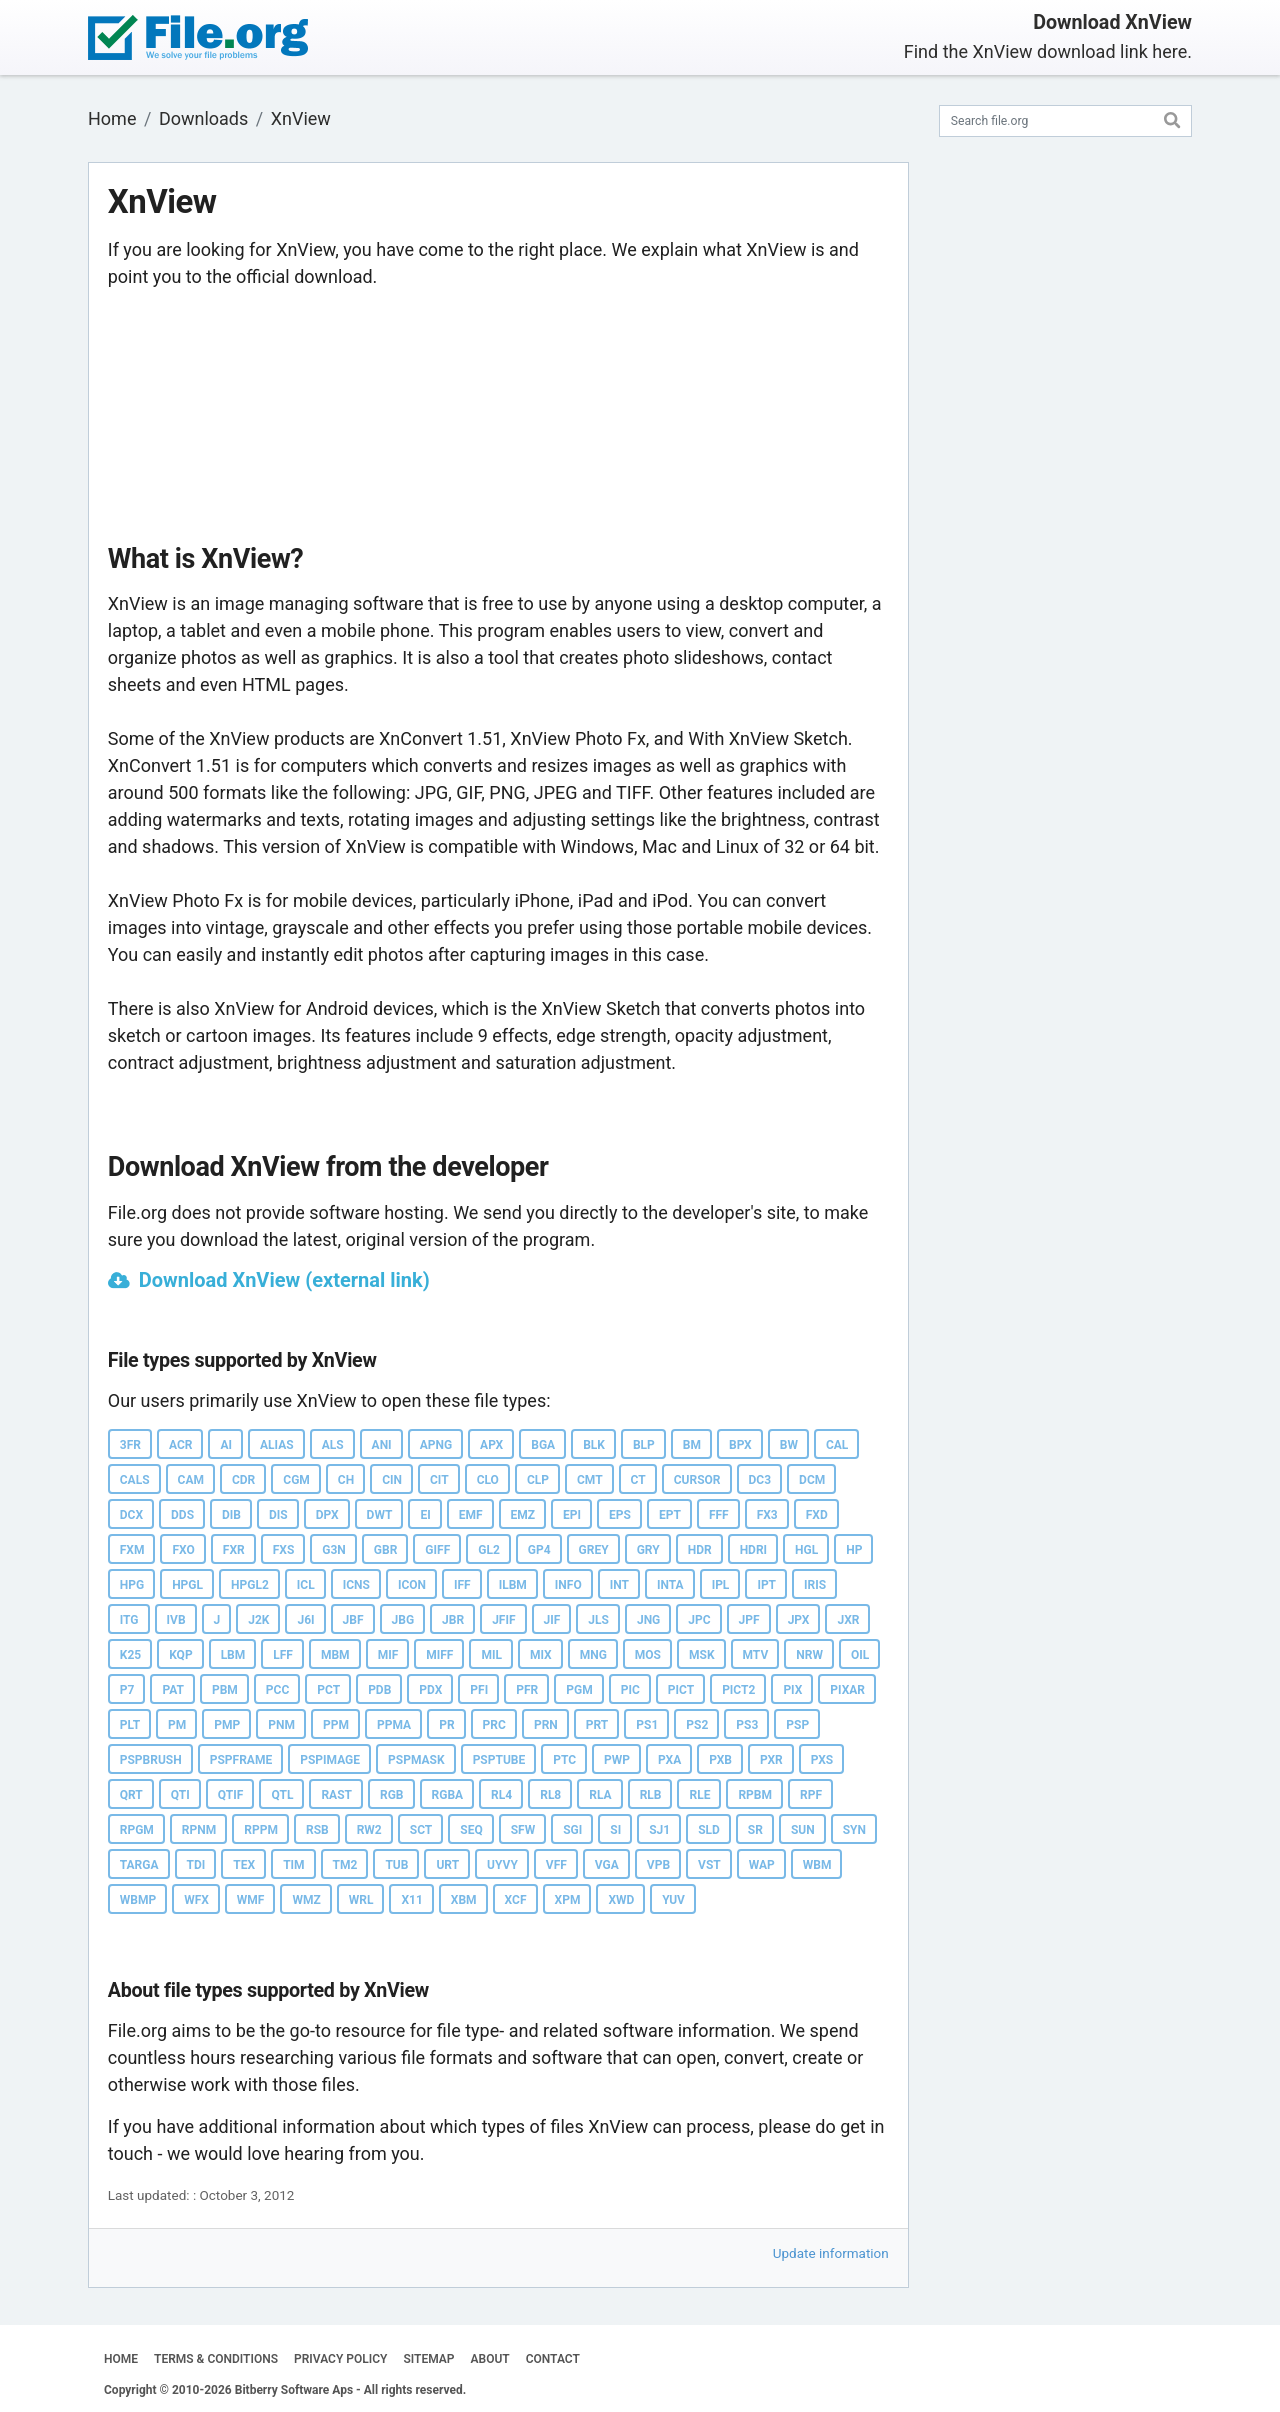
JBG (403, 1620)
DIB (231, 1515)
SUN (803, 1830)
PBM (225, 1690)
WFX (196, 1900)
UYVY (502, 1865)
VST (709, 1865)
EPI (572, 1515)
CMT (590, 1480)
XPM (568, 1900)
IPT (766, 1585)
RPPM (261, 1830)
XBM (464, 1900)
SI (615, 1830)
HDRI (753, 1550)
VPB (658, 1865)
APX (491, 1445)
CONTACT (553, 2359)
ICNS (356, 1585)
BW (789, 1445)
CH (346, 1480)
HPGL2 (250, 1585)
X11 (411, 1900)
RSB (317, 1830)
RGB (392, 1795)
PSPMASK (416, 1760)
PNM (281, 1725)
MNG (593, 1655)
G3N (334, 1550)
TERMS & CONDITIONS (216, 2359)
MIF (388, 1655)
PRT (597, 1725)
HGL (806, 1550)
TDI (196, 1865)
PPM (336, 1725)
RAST (336, 1795)
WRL (361, 1900)
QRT (131, 1795)
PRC (494, 1725)
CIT (439, 1480)
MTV (756, 1655)
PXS (822, 1760)
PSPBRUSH (151, 1760)
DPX (327, 1515)
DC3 (760, 1480)
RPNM (199, 1830)
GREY (594, 1550)
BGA (543, 1445)
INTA (670, 1585)
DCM (812, 1480)
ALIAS (277, 1445)
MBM (335, 1655)
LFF (283, 1655)
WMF (251, 1900)
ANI (382, 1445)
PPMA (394, 1725)
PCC (277, 1690)
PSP (797, 1725)
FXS (284, 1550)
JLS (598, 1620)
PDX (430, 1690)
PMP (227, 1725)
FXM (132, 1550)
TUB (396, 1865)
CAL (837, 1445)
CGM (296, 1480)
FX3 (767, 1515)
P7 (127, 1690)
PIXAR (847, 1690)
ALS (333, 1445)
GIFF (437, 1550)
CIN (392, 1480)
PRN (546, 1725)
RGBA (448, 1795)
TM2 (345, 1865)
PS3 (747, 1725)
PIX (792, 1690)
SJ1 (659, 1830)
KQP (180, 1655)
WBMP (138, 1900)
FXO (183, 1550)
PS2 (697, 1725)
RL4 (501, 1795)
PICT (681, 1690)
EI (425, 1515)
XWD (621, 1900)
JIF (552, 1620)
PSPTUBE (499, 1760)
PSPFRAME (241, 1760)
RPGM (137, 1830)
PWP (617, 1760)
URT (447, 1865)
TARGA (139, 1865)
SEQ (471, 1830)
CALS (135, 1480)
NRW (809, 1655)
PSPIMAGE (330, 1760)
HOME (121, 2359)
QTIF (231, 1795)
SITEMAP (428, 2359)
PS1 (647, 1725)
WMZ (306, 1900)
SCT (421, 1830)
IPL (721, 1585)
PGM (579, 1690)
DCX (131, 1515)
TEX (244, 1865)
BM (692, 1445)
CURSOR (697, 1480)
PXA (669, 1760)
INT (619, 1585)
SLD (709, 1830)
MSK (702, 1655)
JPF (749, 1620)
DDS (182, 1515)
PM (177, 1725)
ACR (181, 1445)
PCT (328, 1690)
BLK (594, 1445)
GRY (648, 1550)
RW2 (369, 1830)
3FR (130, 1445)
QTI (180, 1795)
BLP (644, 1445)
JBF (353, 1620)
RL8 (550, 1795)
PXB (720, 1760)
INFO (568, 1585)
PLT (130, 1725)
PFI (479, 1690)
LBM (233, 1655)
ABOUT (490, 2359)
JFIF (503, 1620)
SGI (572, 1830)
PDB (379, 1690)
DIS (278, 1515)
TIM (293, 1865)
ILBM (513, 1585)
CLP (538, 1480)
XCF (516, 1900)
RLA (600, 1795)
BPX (740, 1445)
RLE (699, 1795)
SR (755, 1830)
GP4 (539, 1550)
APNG (436, 1445)
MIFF (439, 1655)
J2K (258, 1620)
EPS (620, 1515)
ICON (412, 1585)
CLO (488, 1480)
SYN (854, 1830)
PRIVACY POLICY (340, 2359)
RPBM (755, 1795)
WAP (762, 1865)
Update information (831, 2253)
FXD (817, 1515)
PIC (630, 1690)
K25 (130, 1655)
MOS (648, 1655)
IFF (462, 1585)
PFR (527, 1690)
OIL (860, 1655)
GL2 (489, 1550)
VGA (607, 1865)
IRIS (815, 1585)
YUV (673, 1900)
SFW (523, 1830)
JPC (699, 1620)
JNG (648, 1620)
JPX (799, 1620)
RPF (811, 1795)
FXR (234, 1550)
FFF (719, 1515)
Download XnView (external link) (284, 1280)
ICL (306, 1585)
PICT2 (738, 1690)
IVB (176, 1620)
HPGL (187, 1585)
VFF (556, 1865)
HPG (132, 1585)
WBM (817, 1865)
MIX (541, 1655)
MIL (491, 1655)
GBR (386, 1550)
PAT (173, 1690)
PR (446, 1725)
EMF (471, 1515)
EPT (670, 1515)
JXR (848, 1620)
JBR (453, 1620)
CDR (243, 1480)
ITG (129, 1620)
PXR (771, 1760)
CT (638, 1480)
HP (854, 1550)
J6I (305, 1620)
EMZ (523, 1515)
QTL (282, 1795)
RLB (651, 1795)
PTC (564, 1760)
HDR (700, 1550)
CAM (191, 1480)
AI (226, 1445)
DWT (380, 1515)
